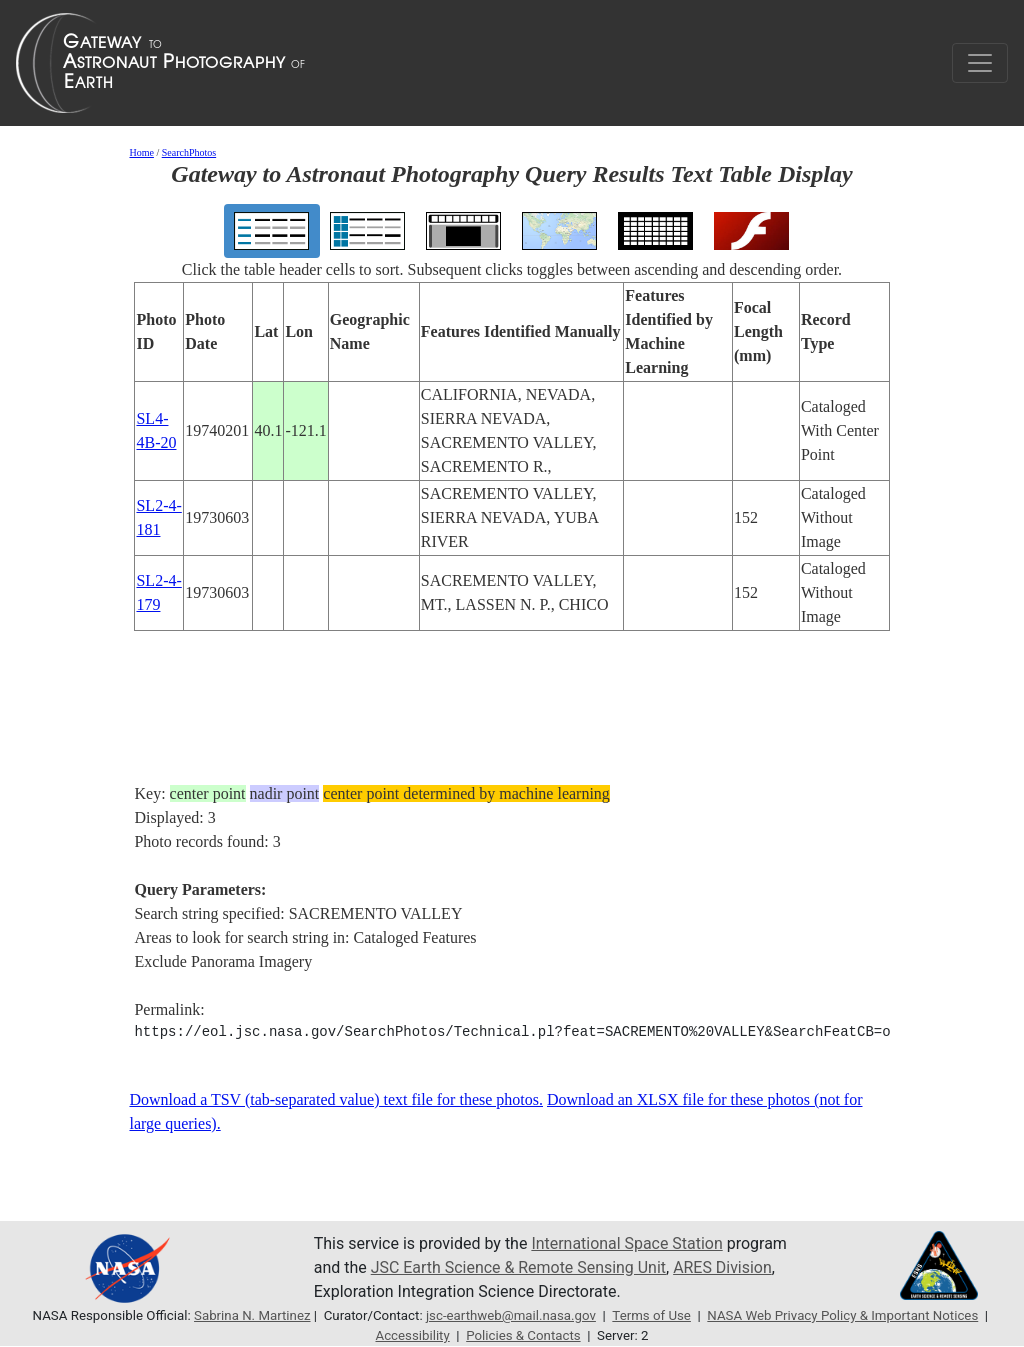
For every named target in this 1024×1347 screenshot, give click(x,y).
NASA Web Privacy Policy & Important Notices (843, 1315)
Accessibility (412, 1335)
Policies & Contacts (523, 1335)
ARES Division (723, 1267)
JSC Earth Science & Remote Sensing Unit (519, 1267)
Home (141, 152)
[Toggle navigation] (980, 63)
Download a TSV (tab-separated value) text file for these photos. (336, 1099)
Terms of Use (651, 1315)
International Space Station (627, 1243)
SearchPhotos (189, 152)
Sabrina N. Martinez (251, 1315)
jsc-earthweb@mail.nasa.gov (511, 1315)
